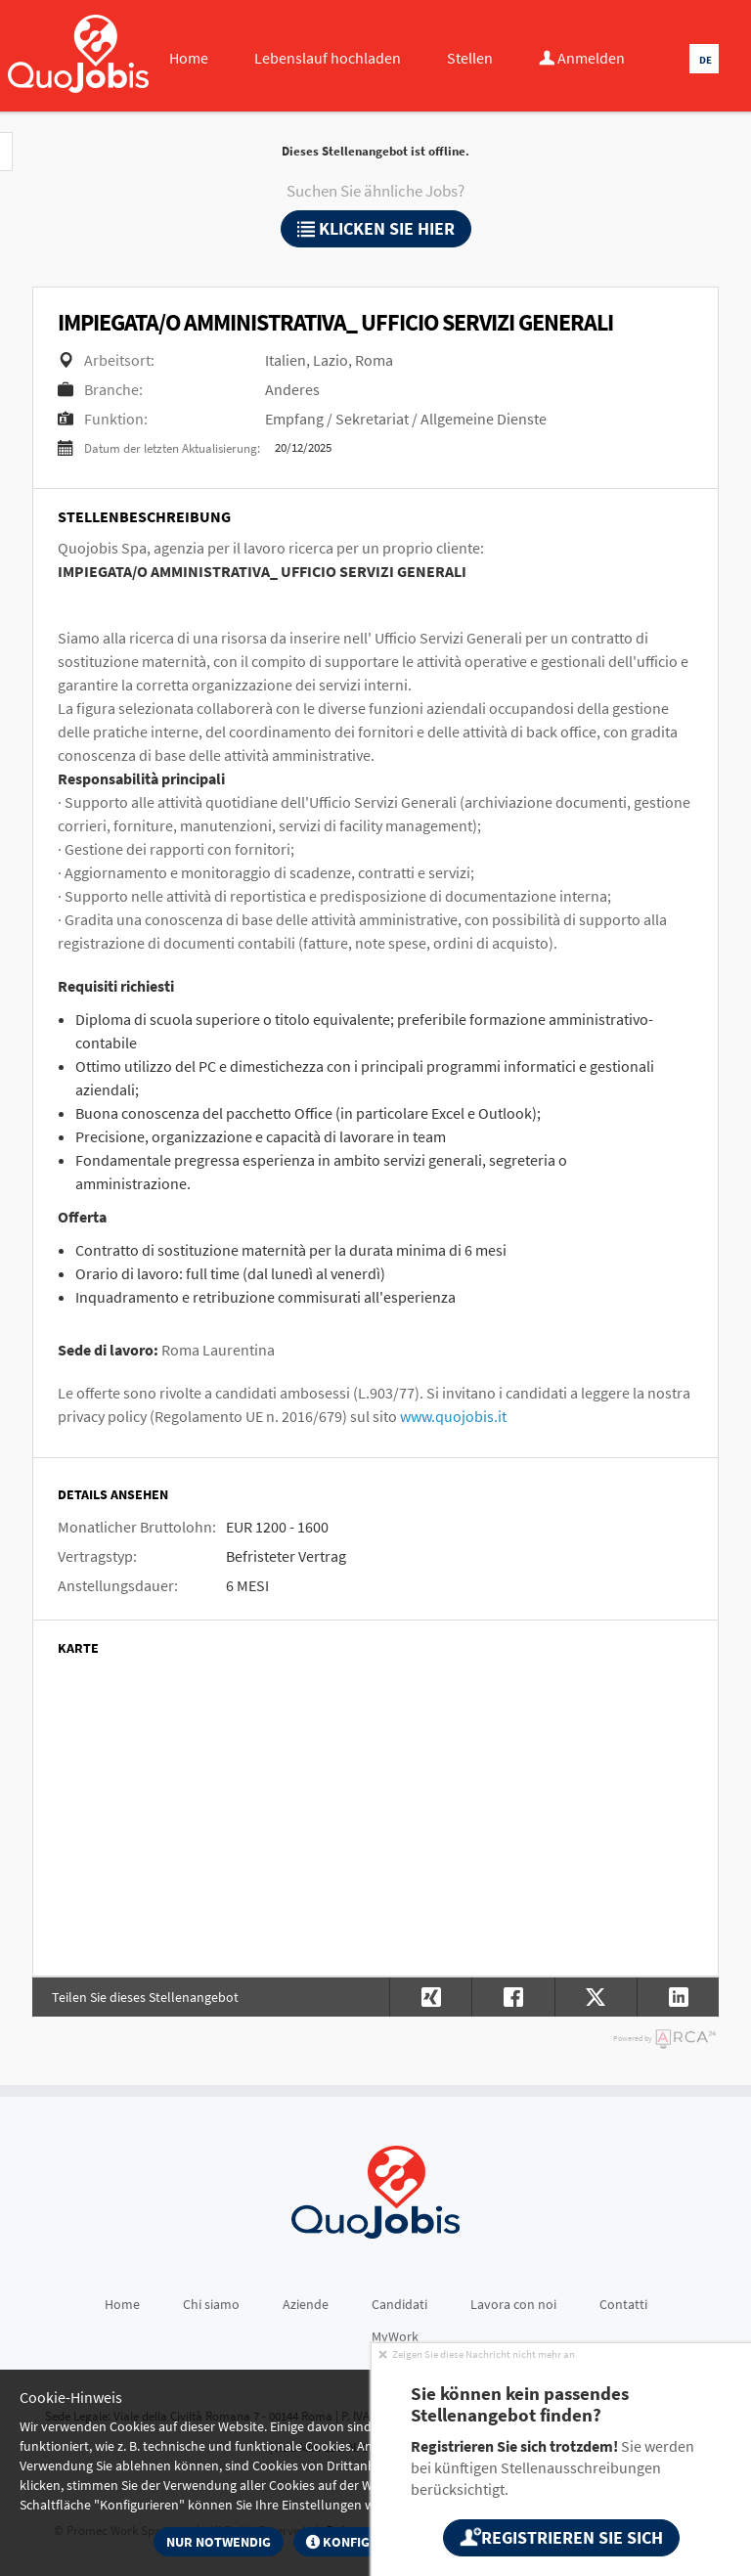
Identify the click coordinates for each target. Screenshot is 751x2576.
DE (705, 60)
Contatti (623, 2304)
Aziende (306, 2304)
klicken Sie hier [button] (376, 228)
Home (188, 57)
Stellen (470, 57)
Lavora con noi (513, 2304)
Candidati (399, 2304)
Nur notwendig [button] (218, 2542)
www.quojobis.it (453, 1416)
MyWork (395, 2336)
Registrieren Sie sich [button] (561, 2537)
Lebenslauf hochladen (327, 57)
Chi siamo (211, 2304)
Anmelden (582, 57)
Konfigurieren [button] (365, 2542)
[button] (678, 1997)
